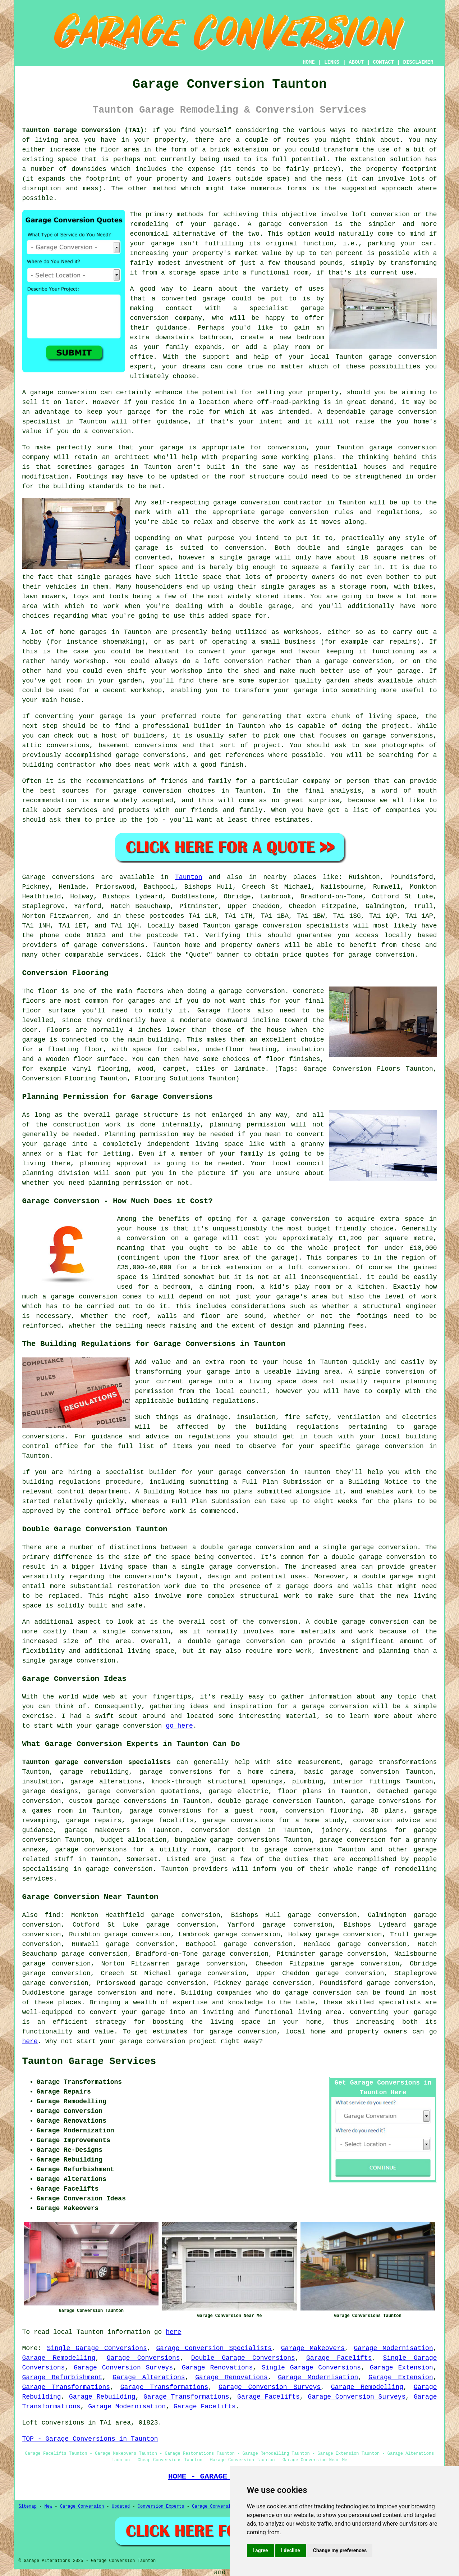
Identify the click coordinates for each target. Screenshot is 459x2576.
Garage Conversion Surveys (123, 2367)
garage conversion (293, 224)
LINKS (331, 62)
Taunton (188, 877)
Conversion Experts (161, 2506)
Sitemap (28, 2506)
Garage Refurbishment (62, 2377)
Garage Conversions (143, 2358)
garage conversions (109, 945)
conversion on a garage (172, 1238)
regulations (398, 512)
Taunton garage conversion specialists (96, 1762)
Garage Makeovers (313, 2348)
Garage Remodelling (59, 2358)
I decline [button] (290, 2550)
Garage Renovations (217, 2367)
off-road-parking (288, 402)
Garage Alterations (149, 2377)
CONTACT (383, 62)
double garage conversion (378, 1557)
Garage (34, 877)
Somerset (142, 1859)
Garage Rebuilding (102, 2396)
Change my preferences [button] (340, 2550)
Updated (121, 2506)
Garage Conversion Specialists (214, 2348)
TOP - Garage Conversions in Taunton (90, 2439)
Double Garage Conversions (243, 2358)
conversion (77, 392)
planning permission (247, 1124)
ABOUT (356, 62)
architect (131, 457)
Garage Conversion (82, 2506)
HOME (309, 62)
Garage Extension (401, 2367)
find (52, 1915)
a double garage (260, 606)
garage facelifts (162, 1820)
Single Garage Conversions (97, 2348)
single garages (104, 577)
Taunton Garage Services (89, 2061)
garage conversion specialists (292, 925)
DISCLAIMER (418, 62)
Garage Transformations (66, 2387)
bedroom (310, 337)
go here (179, 1725)
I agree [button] (260, 2550)
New (48, 2506)
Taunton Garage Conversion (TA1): (85, 130)
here (30, 2041)
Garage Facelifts (339, 2358)
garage (147, 548)
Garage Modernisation (393, 2348)
